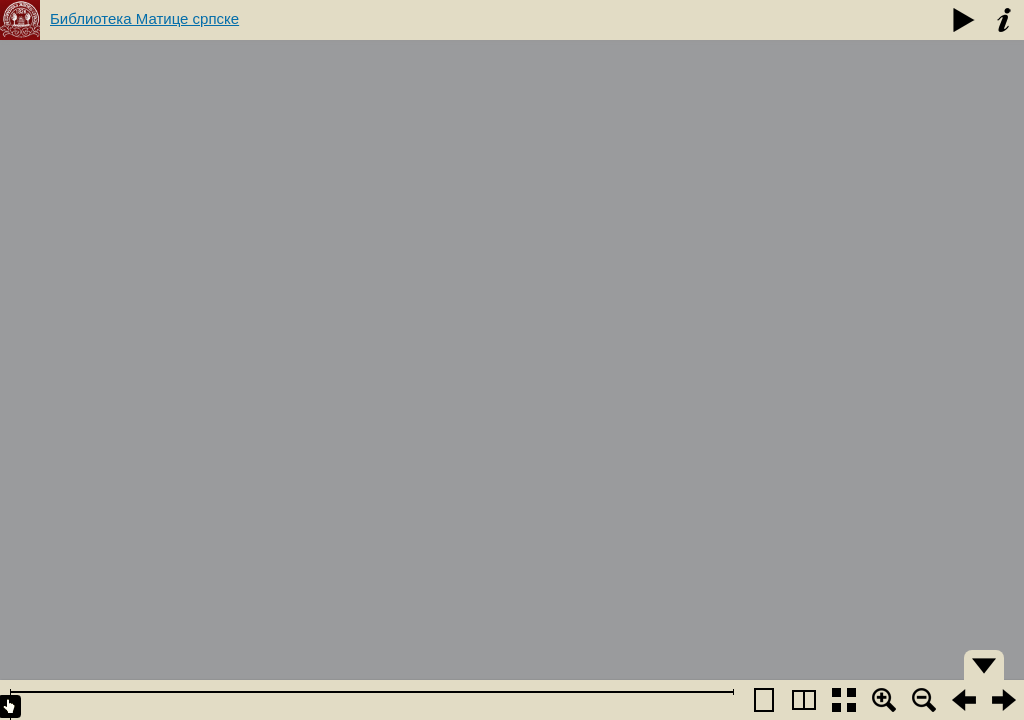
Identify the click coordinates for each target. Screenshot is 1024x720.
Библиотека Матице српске (144, 18)
